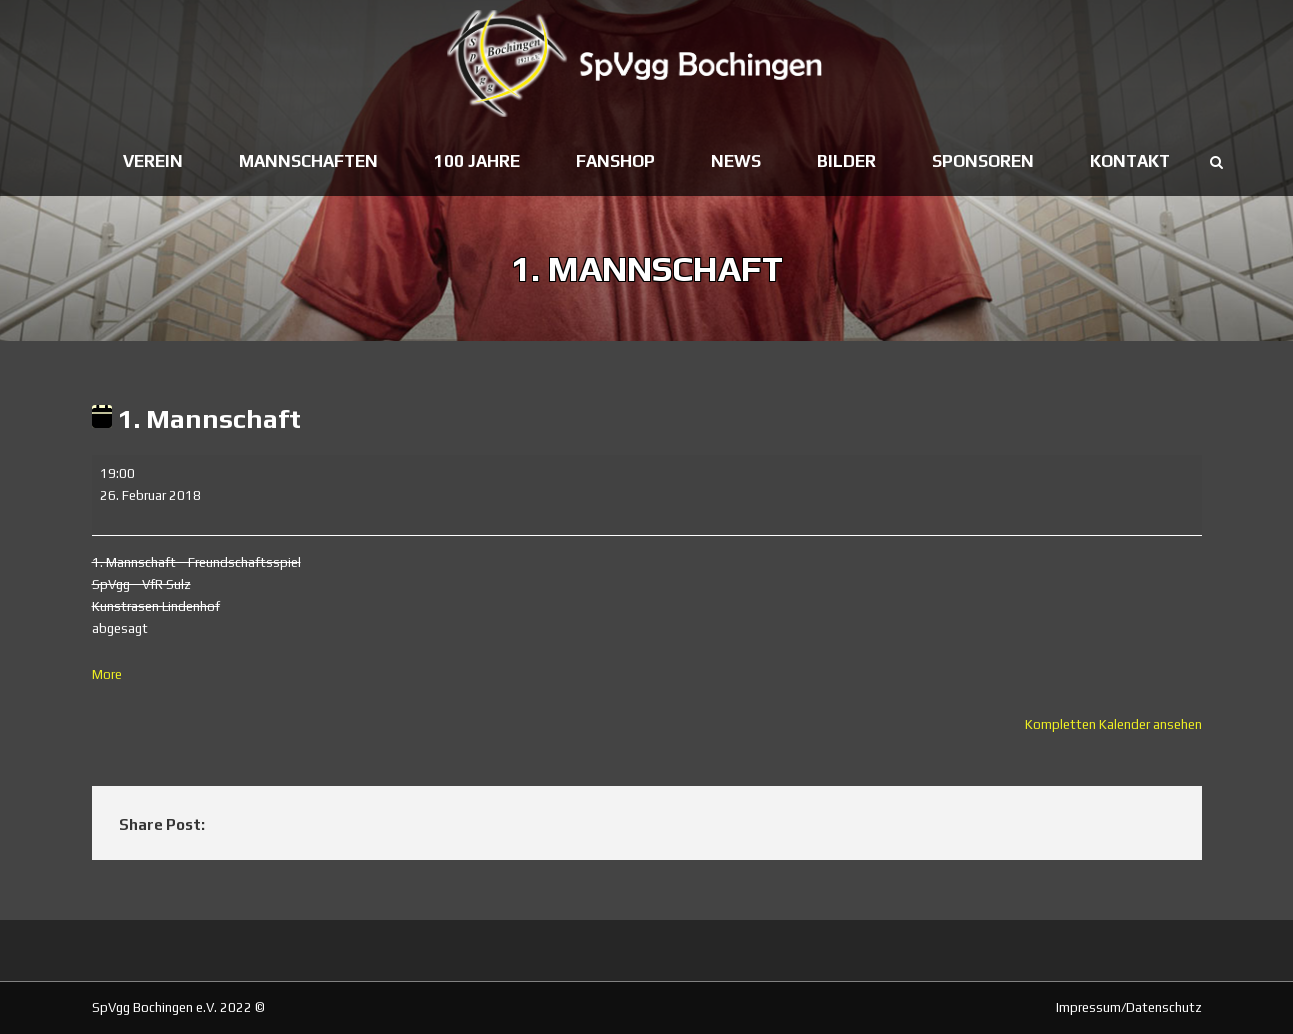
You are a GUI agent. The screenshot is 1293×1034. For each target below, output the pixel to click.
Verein (153, 161)
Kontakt (1130, 161)
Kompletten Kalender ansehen (1113, 724)
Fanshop (615, 161)
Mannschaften (308, 161)
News (736, 161)
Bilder (846, 161)
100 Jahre (477, 161)
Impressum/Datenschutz (1129, 1007)
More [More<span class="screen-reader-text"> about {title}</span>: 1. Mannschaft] (107, 674)
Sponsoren (983, 161)
